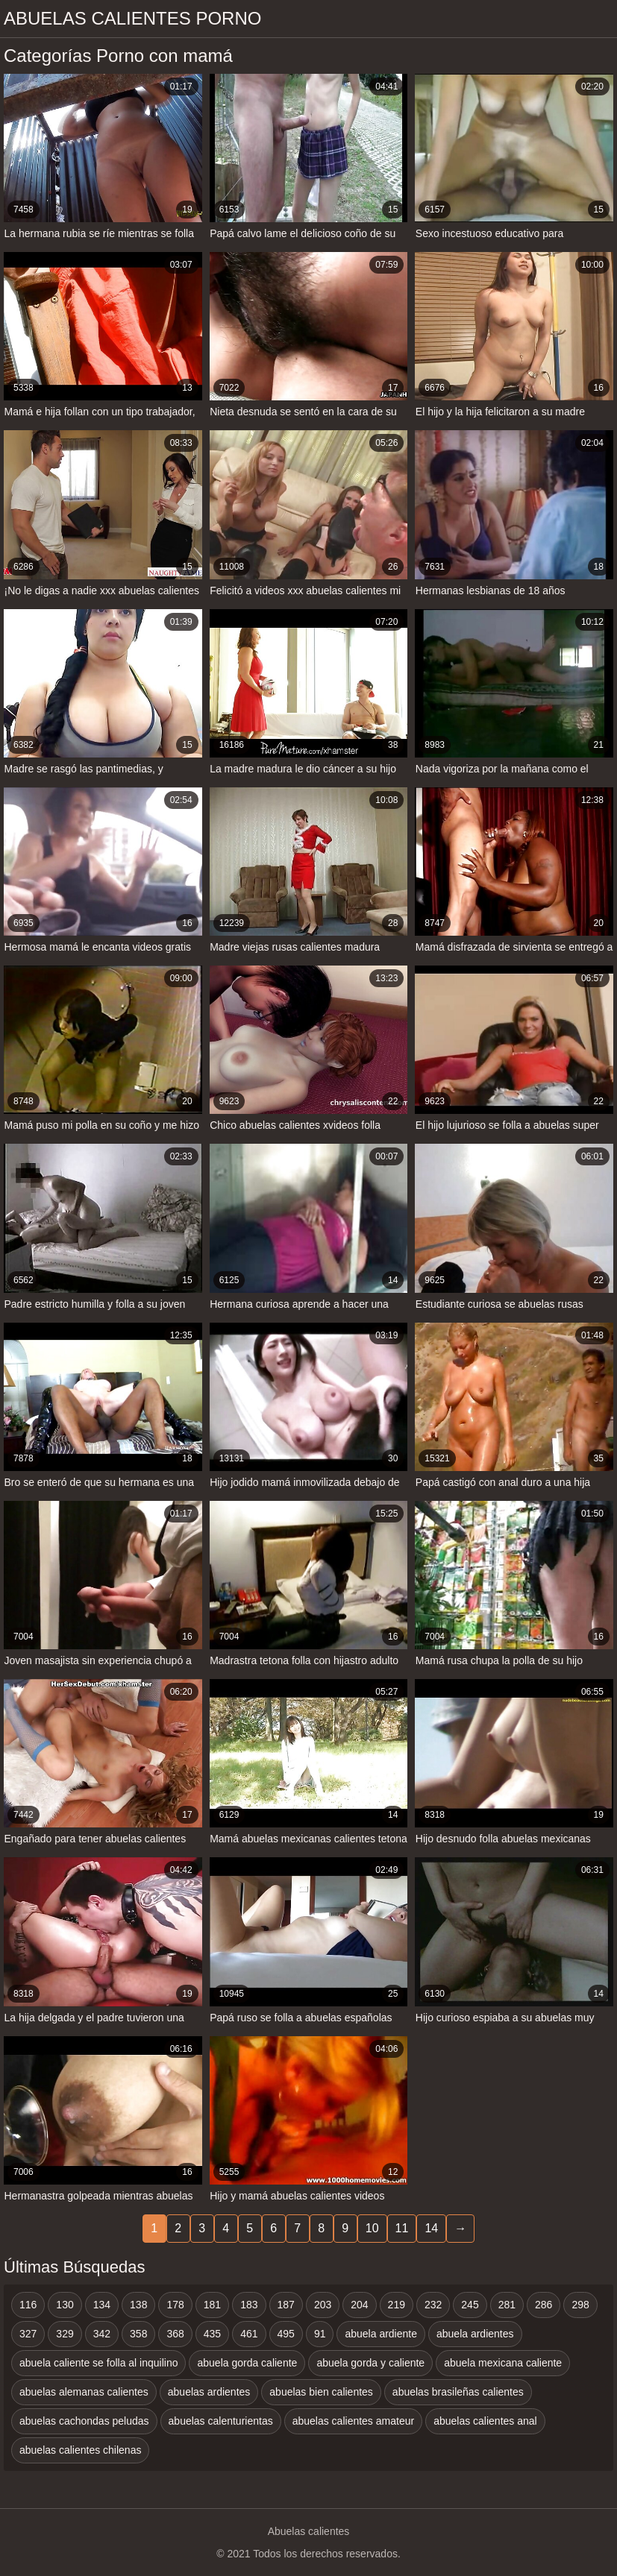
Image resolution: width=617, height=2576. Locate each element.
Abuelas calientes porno (132, 18)
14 (431, 2228)
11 (402, 2228)
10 (372, 2228)
